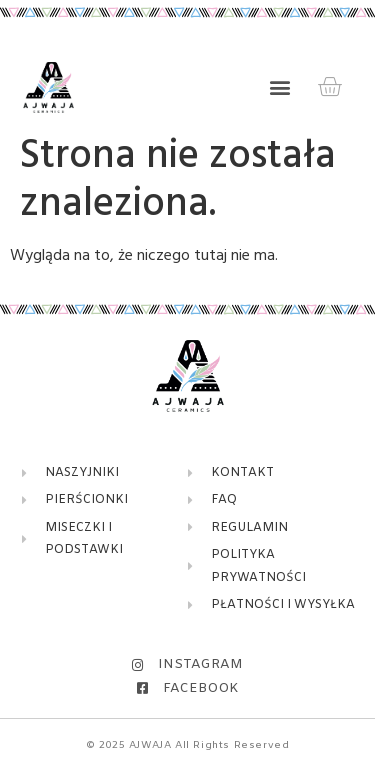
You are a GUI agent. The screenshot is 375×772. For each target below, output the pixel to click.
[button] (279, 87)
